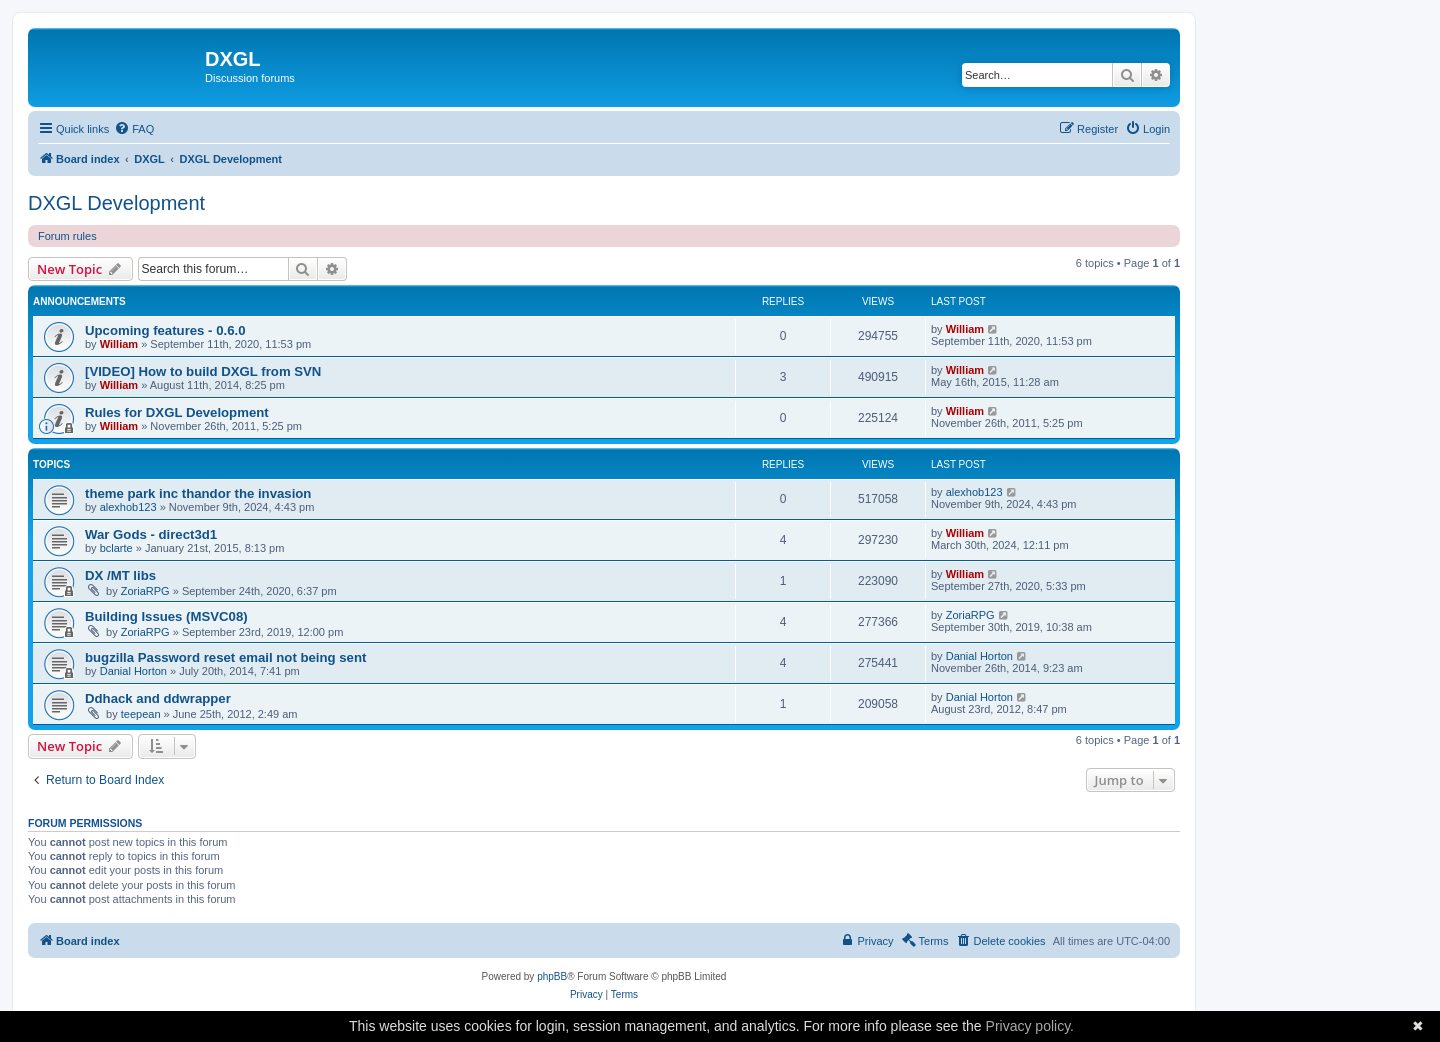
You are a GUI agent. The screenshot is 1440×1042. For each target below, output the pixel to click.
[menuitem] (134, 129)
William (119, 344)
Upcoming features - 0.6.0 (165, 330)
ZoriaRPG (145, 591)
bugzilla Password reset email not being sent (225, 657)
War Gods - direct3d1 (151, 534)
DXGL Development (116, 203)
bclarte (116, 548)
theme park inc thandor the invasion (198, 493)
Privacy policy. (1030, 1026)
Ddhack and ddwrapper (158, 698)
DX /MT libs (120, 575)
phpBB (552, 976)
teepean (141, 714)
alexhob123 (128, 507)
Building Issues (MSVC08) (166, 616)
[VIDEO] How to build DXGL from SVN (203, 371)
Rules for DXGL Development (177, 412)
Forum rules (67, 236)
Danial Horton (133, 671)
